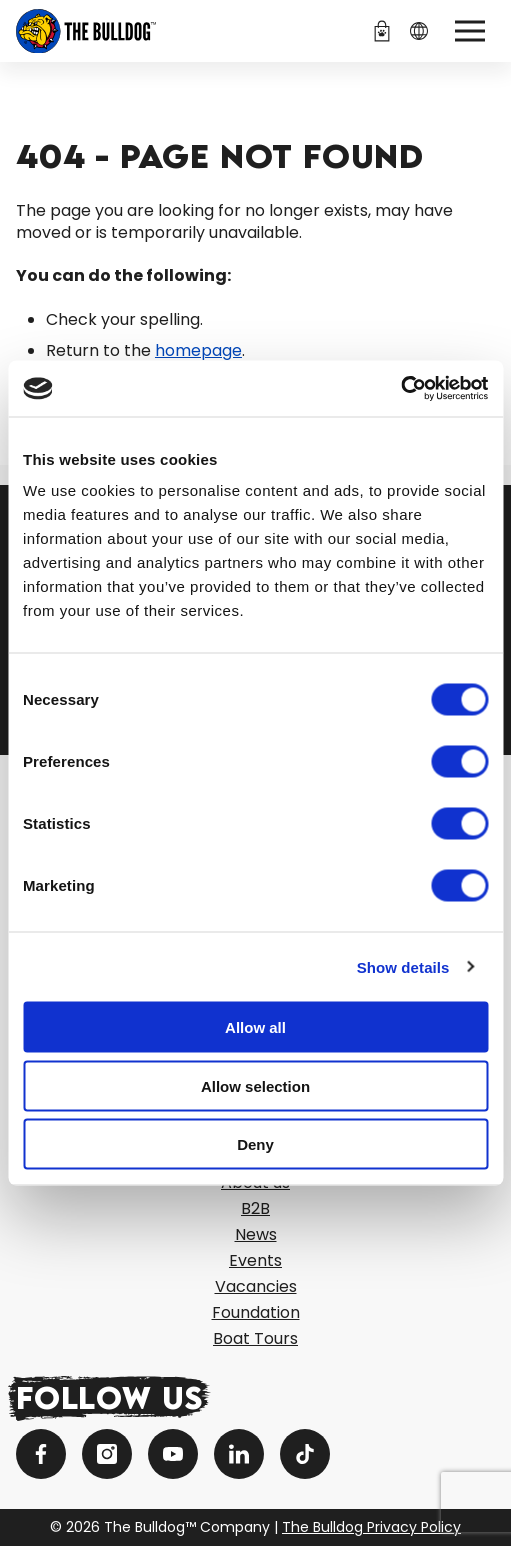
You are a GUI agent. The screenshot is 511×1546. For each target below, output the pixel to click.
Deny (255, 1144)
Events (255, 1260)
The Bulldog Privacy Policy (371, 1527)
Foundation (256, 1312)
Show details (403, 966)
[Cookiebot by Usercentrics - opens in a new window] (400, 389)
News (256, 1234)
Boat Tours (255, 1338)
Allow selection (255, 1085)
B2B (255, 1208)
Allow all (255, 1027)
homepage (198, 350)
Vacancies (256, 1286)
